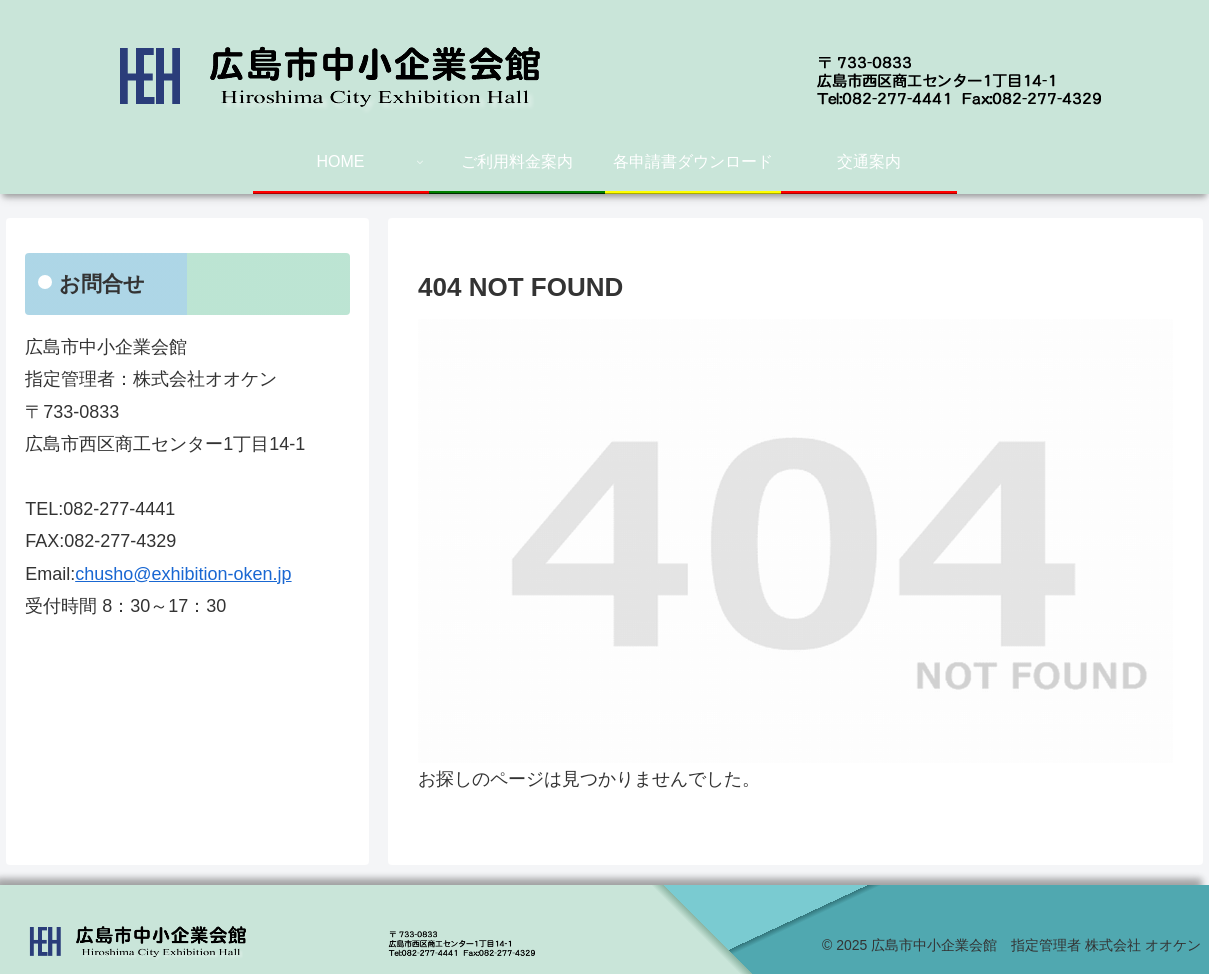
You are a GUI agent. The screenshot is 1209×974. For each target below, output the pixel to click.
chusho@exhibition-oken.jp (183, 574)
